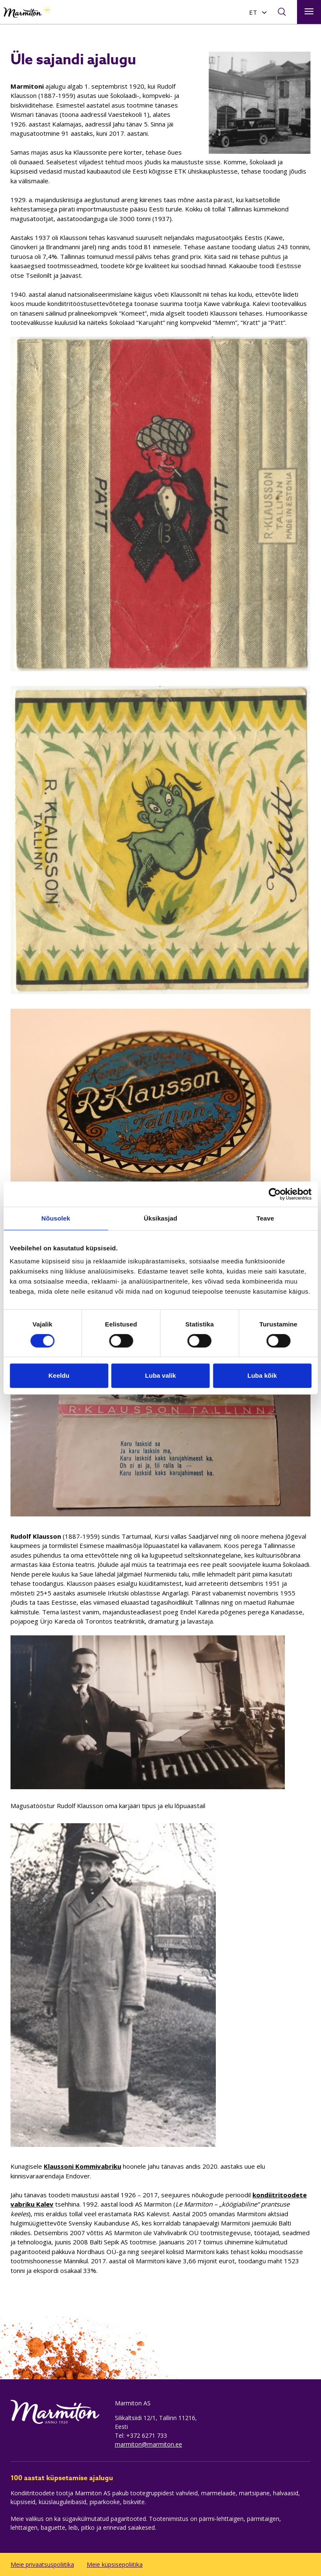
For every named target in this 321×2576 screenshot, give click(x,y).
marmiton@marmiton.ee (148, 2444)
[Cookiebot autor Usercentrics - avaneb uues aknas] (274, 1194)
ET (253, 12)
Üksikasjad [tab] (160, 1218)
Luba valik (160, 1375)
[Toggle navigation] (309, 12)
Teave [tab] (265, 1218)
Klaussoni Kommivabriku (82, 2166)
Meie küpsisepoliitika (115, 2564)
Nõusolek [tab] (55, 1218)
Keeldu (58, 1375)
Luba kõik (262, 1375)
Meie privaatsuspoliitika (42, 2564)
